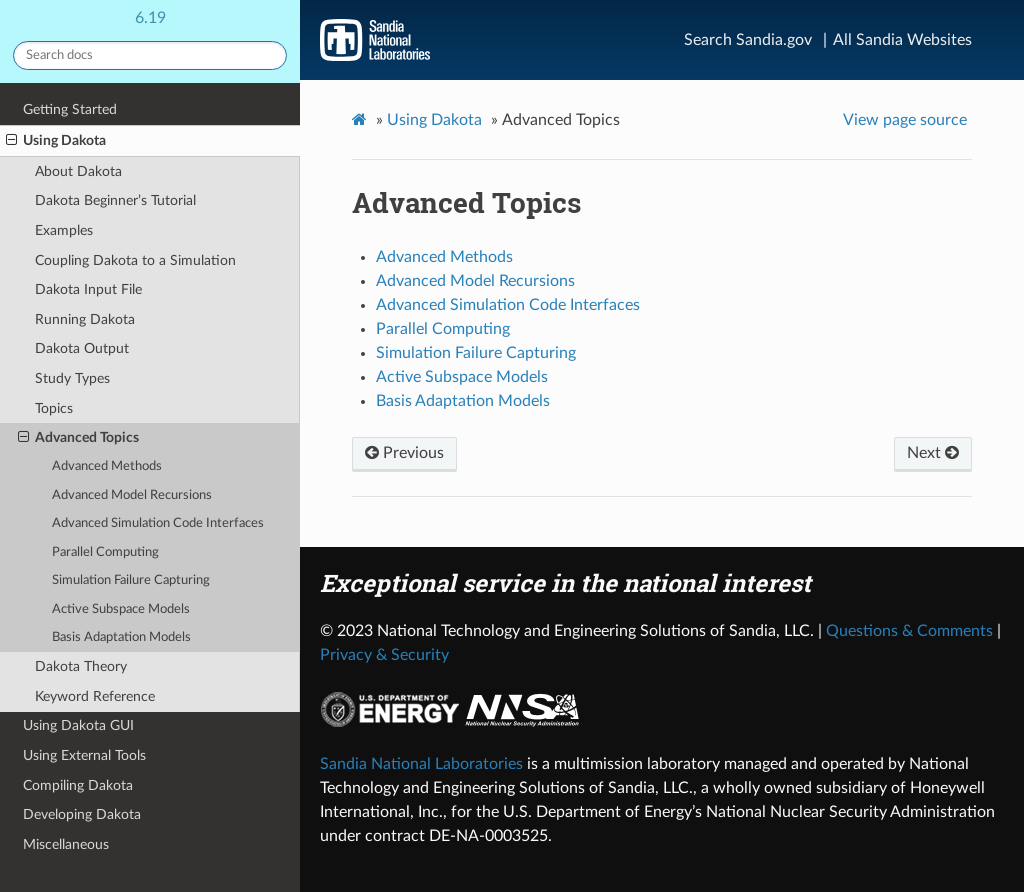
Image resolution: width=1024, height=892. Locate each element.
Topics (54, 408)
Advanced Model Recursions (132, 495)
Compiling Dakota (78, 785)
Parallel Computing (105, 552)
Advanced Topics (78, 438)
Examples (64, 230)
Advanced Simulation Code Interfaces (158, 523)
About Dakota (78, 171)
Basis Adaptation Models (121, 637)
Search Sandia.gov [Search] (748, 40)
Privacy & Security (384, 655)
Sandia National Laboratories (421, 764)
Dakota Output (82, 348)
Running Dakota (85, 319)
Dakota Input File (88, 289)
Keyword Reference (95, 696)
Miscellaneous (66, 844)
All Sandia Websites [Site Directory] (902, 40)
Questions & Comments (909, 631)
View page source (905, 120)
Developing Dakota (82, 814)
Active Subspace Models (121, 609)
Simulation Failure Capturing (131, 580)
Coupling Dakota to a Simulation (135, 260)
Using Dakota (56, 141)
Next (933, 453)
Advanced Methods (107, 466)
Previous (404, 453)
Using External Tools (84, 755)
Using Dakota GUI (78, 725)
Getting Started (70, 109)
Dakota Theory (81, 666)
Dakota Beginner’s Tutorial (115, 200)
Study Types (72, 378)
